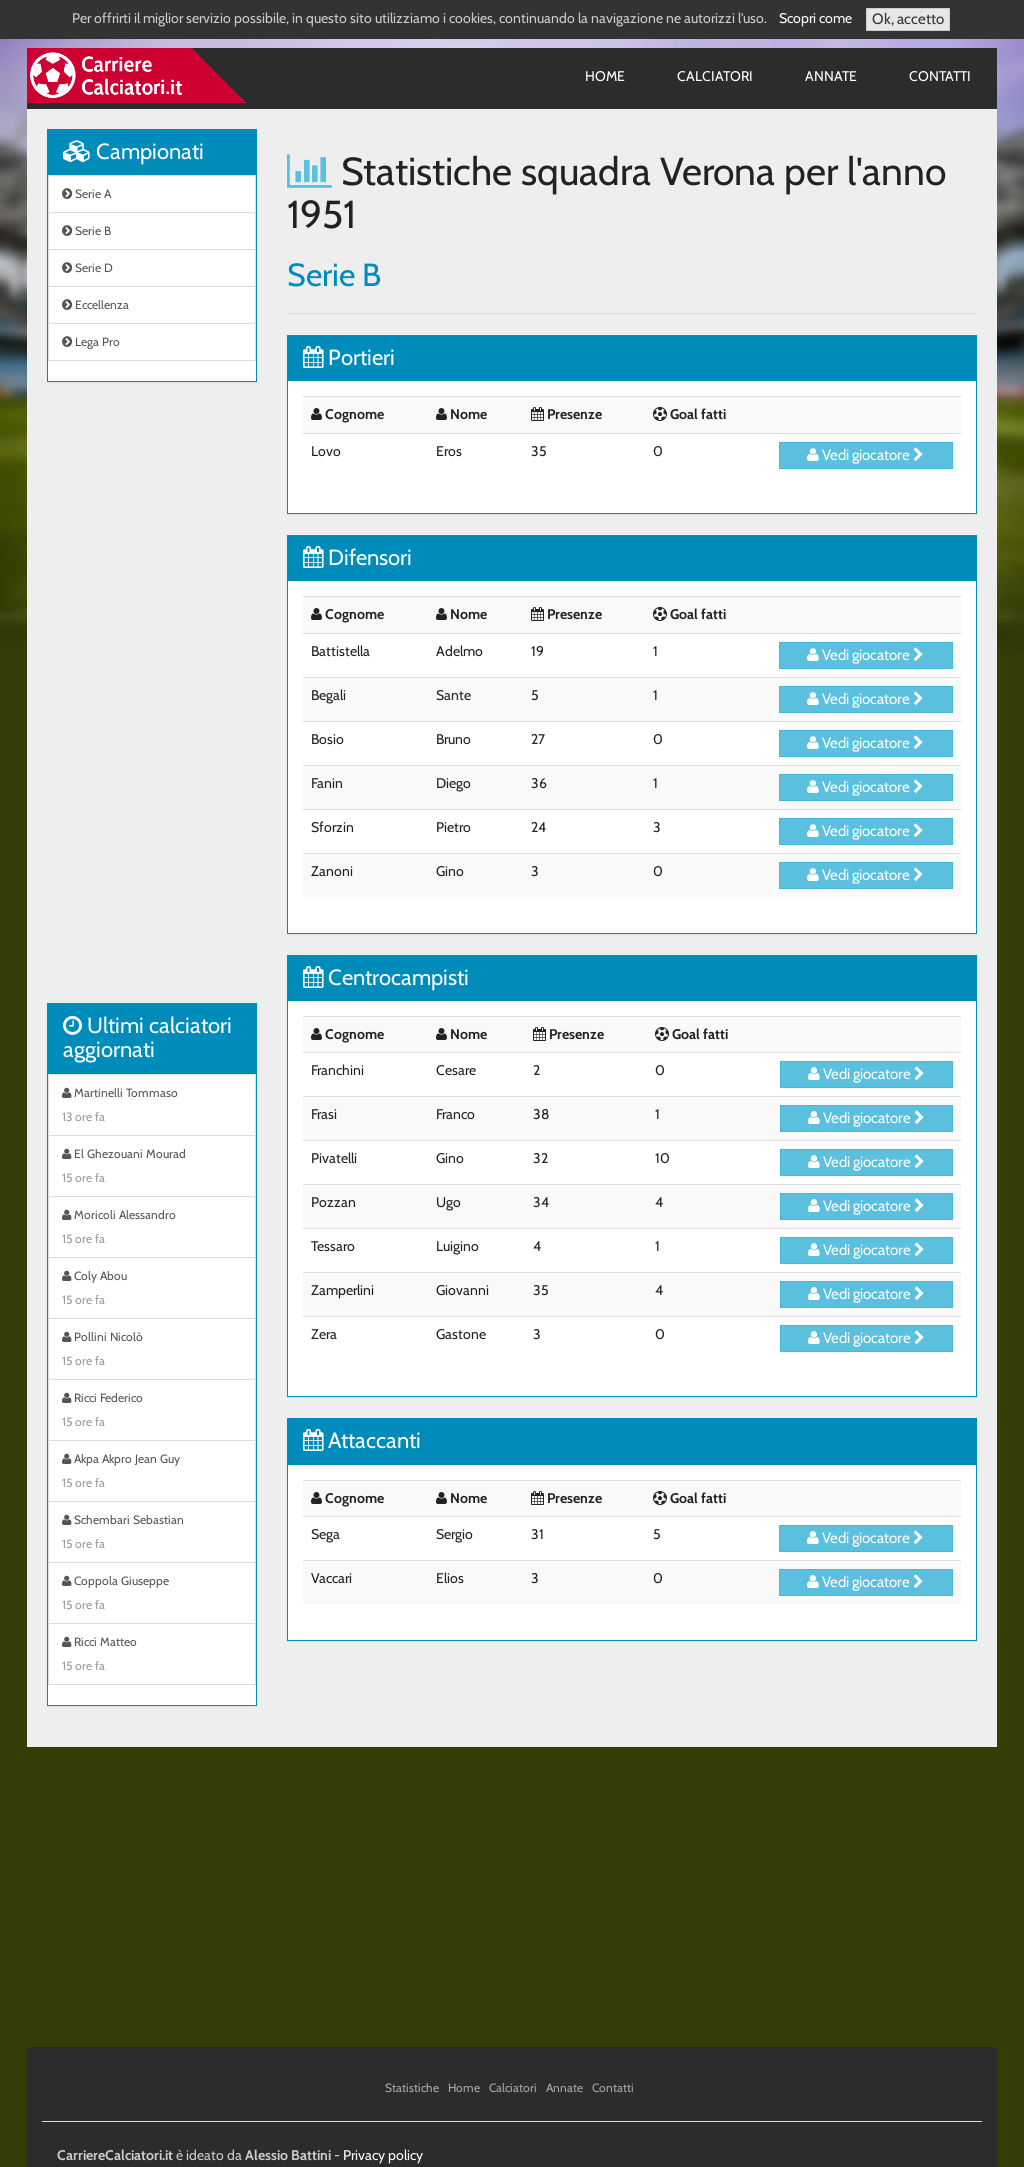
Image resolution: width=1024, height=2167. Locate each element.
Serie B (86, 230)
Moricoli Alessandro (152, 1229)
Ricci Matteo (152, 1656)
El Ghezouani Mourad (152, 1168)
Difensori (357, 557)
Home (605, 76)
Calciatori (715, 76)
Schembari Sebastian (152, 1534)
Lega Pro (91, 341)
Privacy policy (383, 2155)
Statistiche (412, 2087)
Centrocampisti (386, 977)
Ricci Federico (152, 1412)
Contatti (940, 76)
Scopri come (815, 18)
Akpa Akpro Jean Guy (152, 1473)
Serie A (86, 193)
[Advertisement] (152, 703)
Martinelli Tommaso (152, 1107)
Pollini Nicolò (152, 1351)
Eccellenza (95, 304)
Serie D (87, 267)
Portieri (349, 357)
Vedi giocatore (865, 455)
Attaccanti (362, 1440)
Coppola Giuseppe (152, 1595)
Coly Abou (152, 1290)
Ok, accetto (908, 19)
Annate (831, 76)
